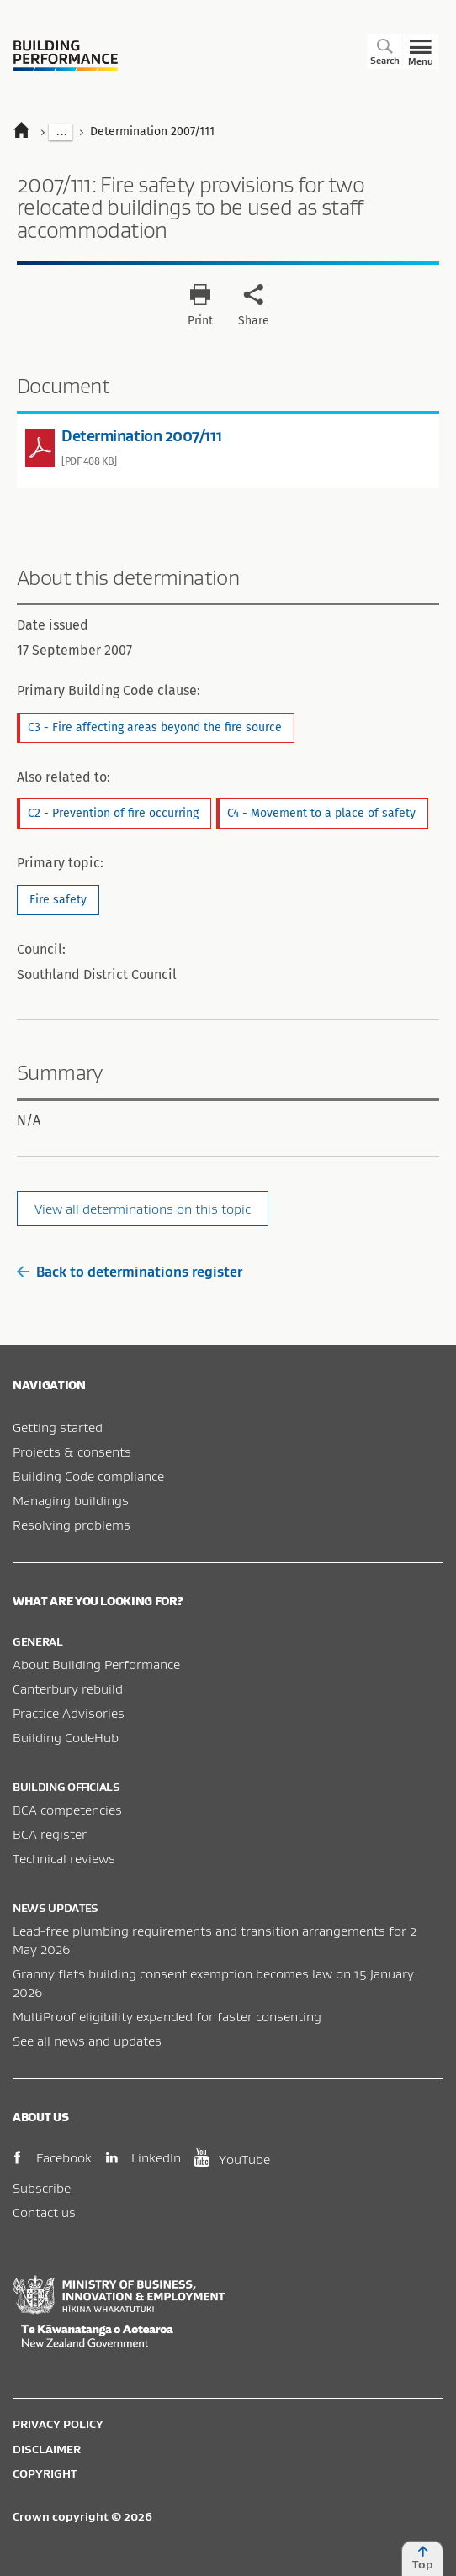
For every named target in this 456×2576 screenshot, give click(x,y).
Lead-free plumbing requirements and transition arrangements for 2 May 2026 (214, 1939)
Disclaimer (47, 2449)
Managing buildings (71, 1500)
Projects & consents (72, 1451)
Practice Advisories (69, 1712)
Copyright (45, 2473)
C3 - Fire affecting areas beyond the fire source (155, 727)
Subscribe (42, 2187)
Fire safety (58, 900)
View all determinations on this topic (142, 1208)
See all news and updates (87, 2040)
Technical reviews (64, 1858)
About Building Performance (96, 1664)
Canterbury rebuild (68, 1688)
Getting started (58, 1427)
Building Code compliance (88, 1475)
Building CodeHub (66, 1737)
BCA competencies (67, 1809)
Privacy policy (58, 2423)
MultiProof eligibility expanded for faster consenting (167, 2016)
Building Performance (65, 55)
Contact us (44, 2212)
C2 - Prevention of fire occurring (113, 813)
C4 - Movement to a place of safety (321, 813)
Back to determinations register (129, 1271)
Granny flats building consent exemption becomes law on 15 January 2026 (213, 1982)
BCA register (50, 1833)
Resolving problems (71, 1524)
